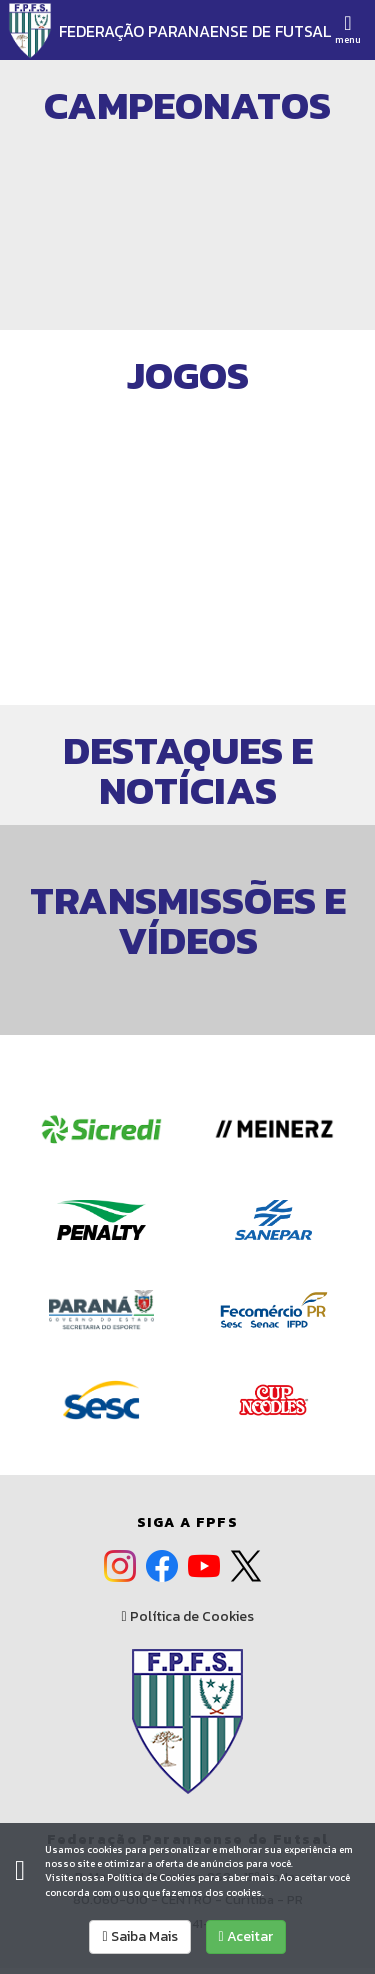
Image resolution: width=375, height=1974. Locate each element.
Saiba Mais (139, 1936)
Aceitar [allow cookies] (246, 1936)
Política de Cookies (187, 1617)
